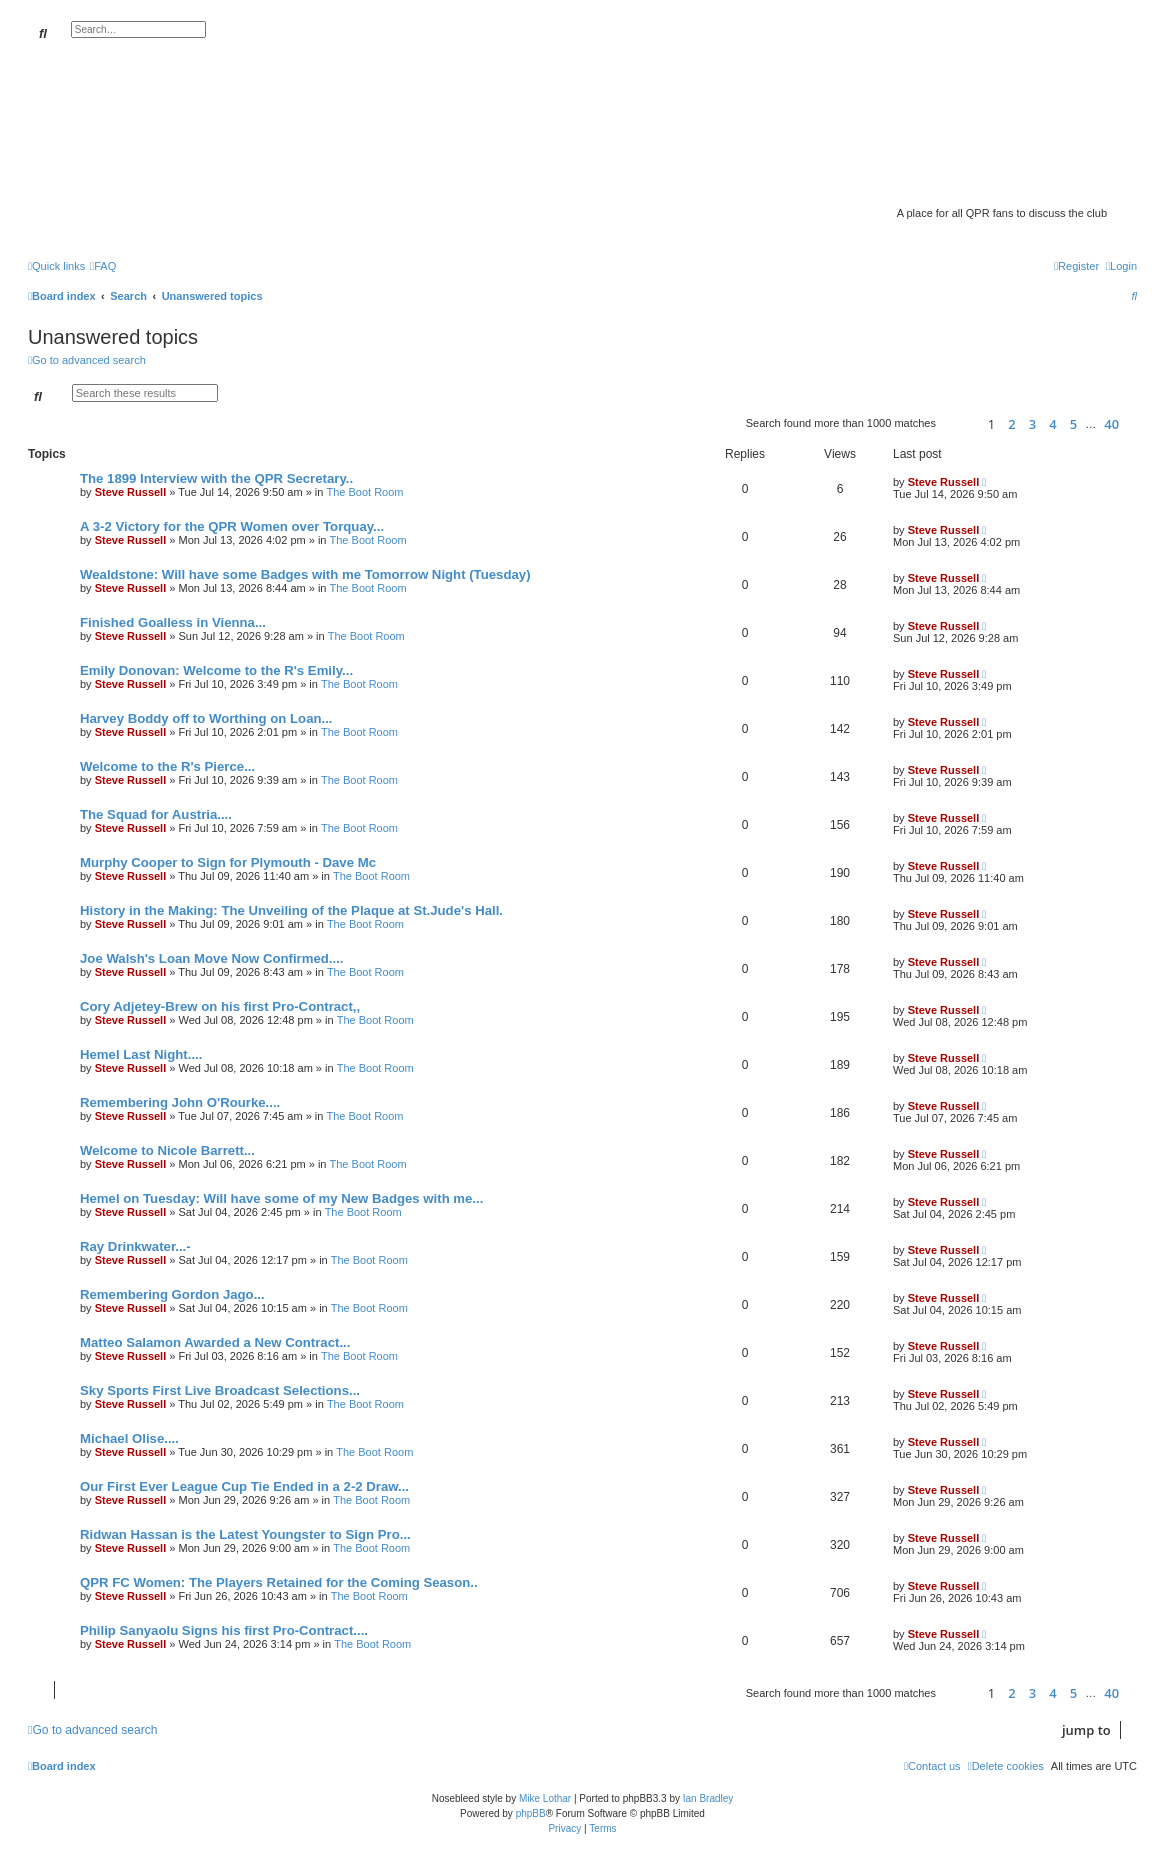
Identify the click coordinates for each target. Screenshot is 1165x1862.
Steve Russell (131, 492)
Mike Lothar (545, 1798)
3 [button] (1032, 424)
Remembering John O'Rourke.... (180, 1102)
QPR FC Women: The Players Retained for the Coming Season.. (279, 1582)
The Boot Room (364, 492)
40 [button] (1111, 424)
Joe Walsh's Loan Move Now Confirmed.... (212, 958)
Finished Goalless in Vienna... (173, 622)
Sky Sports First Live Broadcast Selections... (220, 1390)
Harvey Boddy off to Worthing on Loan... (206, 718)
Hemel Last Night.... (141, 1054)
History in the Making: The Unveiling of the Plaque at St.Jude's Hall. (291, 910)
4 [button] (1052, 424)
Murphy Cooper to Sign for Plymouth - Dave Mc (228, 862)
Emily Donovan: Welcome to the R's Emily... (216, 670)
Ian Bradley (708, 1798)
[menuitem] (103, 266)
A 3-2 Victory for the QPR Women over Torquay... (232, 526)
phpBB (531, 1813)
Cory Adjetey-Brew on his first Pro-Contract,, (220, 1006)
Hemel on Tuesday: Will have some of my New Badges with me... (281, 1198)
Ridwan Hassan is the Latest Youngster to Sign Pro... (245, 1534)
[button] (959, 423)
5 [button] (1073, 424)
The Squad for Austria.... (156, 814)
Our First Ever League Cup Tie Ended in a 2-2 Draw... (244, 1486)
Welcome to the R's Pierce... (167, 766)
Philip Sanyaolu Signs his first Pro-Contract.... (224, 1630)
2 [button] (1011, 424)
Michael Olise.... (129, 1438)
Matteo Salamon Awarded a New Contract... (215, 1342)
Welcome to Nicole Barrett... (167, 1150)
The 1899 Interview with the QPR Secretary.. (216, 478)
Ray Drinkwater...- (135, 1246)
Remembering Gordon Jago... (172, 1294)
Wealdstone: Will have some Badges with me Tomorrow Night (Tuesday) (305, 574)
